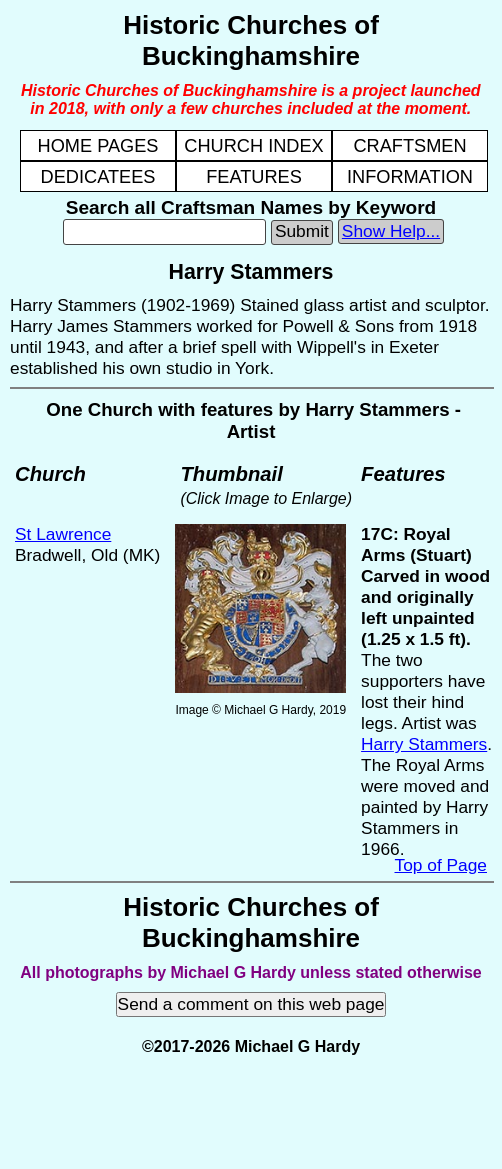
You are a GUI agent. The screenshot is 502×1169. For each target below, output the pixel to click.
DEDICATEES (98, 177)
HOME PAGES (98, 146)
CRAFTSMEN (409, 146)
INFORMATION (410, 177)
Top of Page (441, 865)
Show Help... (391, 231)
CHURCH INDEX (253, 146)
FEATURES (254, 177)
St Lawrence (63, 534)
